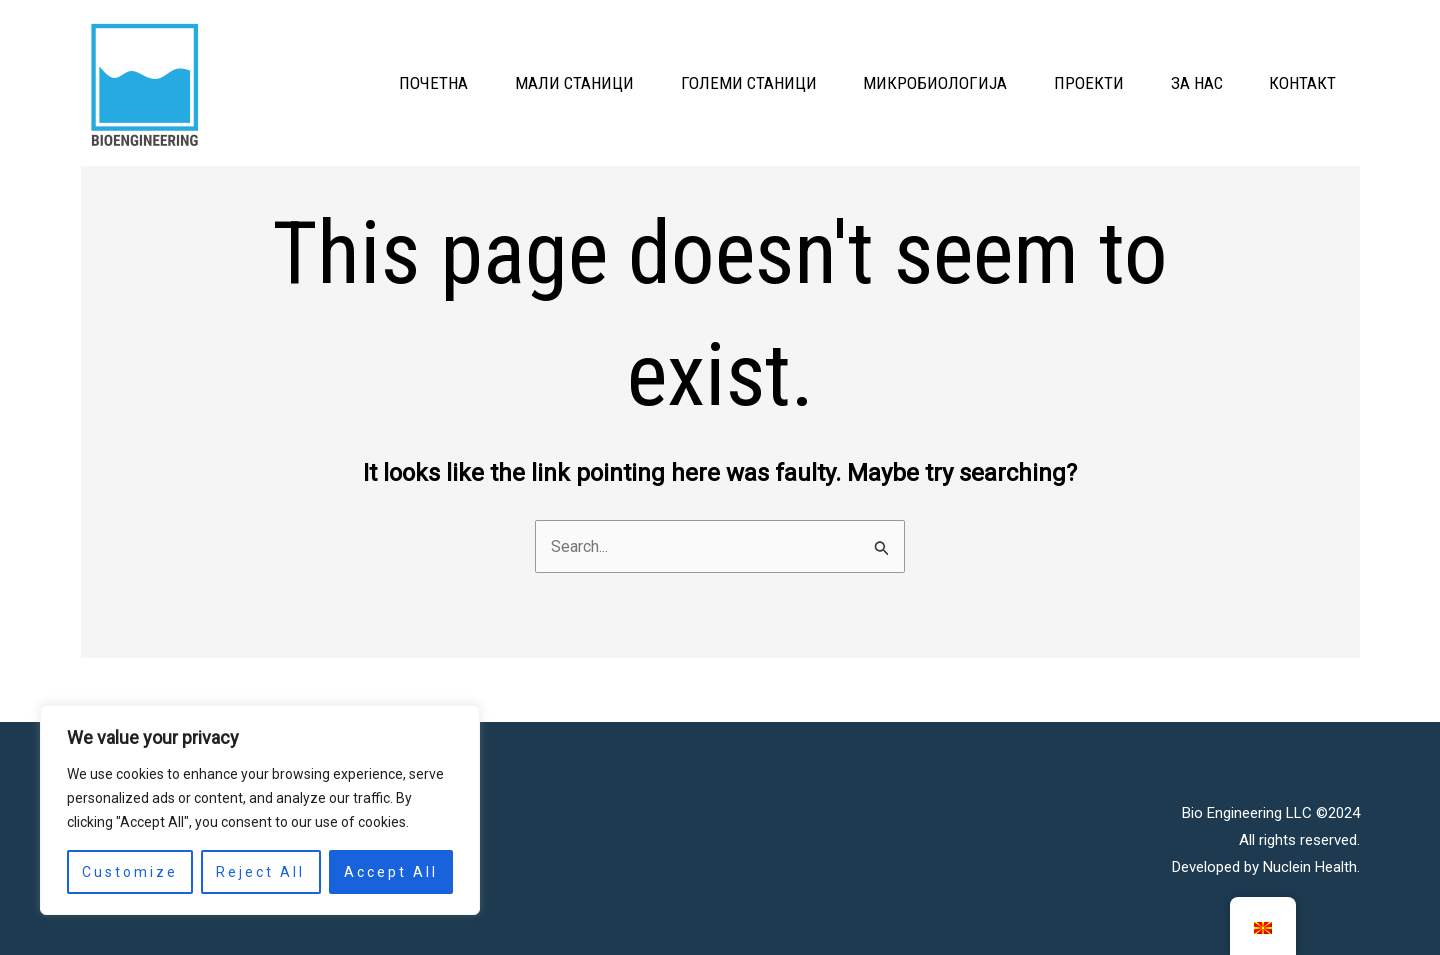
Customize (130, 872)
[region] (260, 810)
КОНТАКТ (1296, 83)
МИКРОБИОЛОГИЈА (889, 83)
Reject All (260, 872)
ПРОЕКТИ (1056, 83)
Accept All (391, 872)
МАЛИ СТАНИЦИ (501, 83)
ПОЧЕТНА (347, 83)
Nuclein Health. (1311, 865)
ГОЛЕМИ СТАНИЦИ (689, 83)
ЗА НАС (1177, 83)
